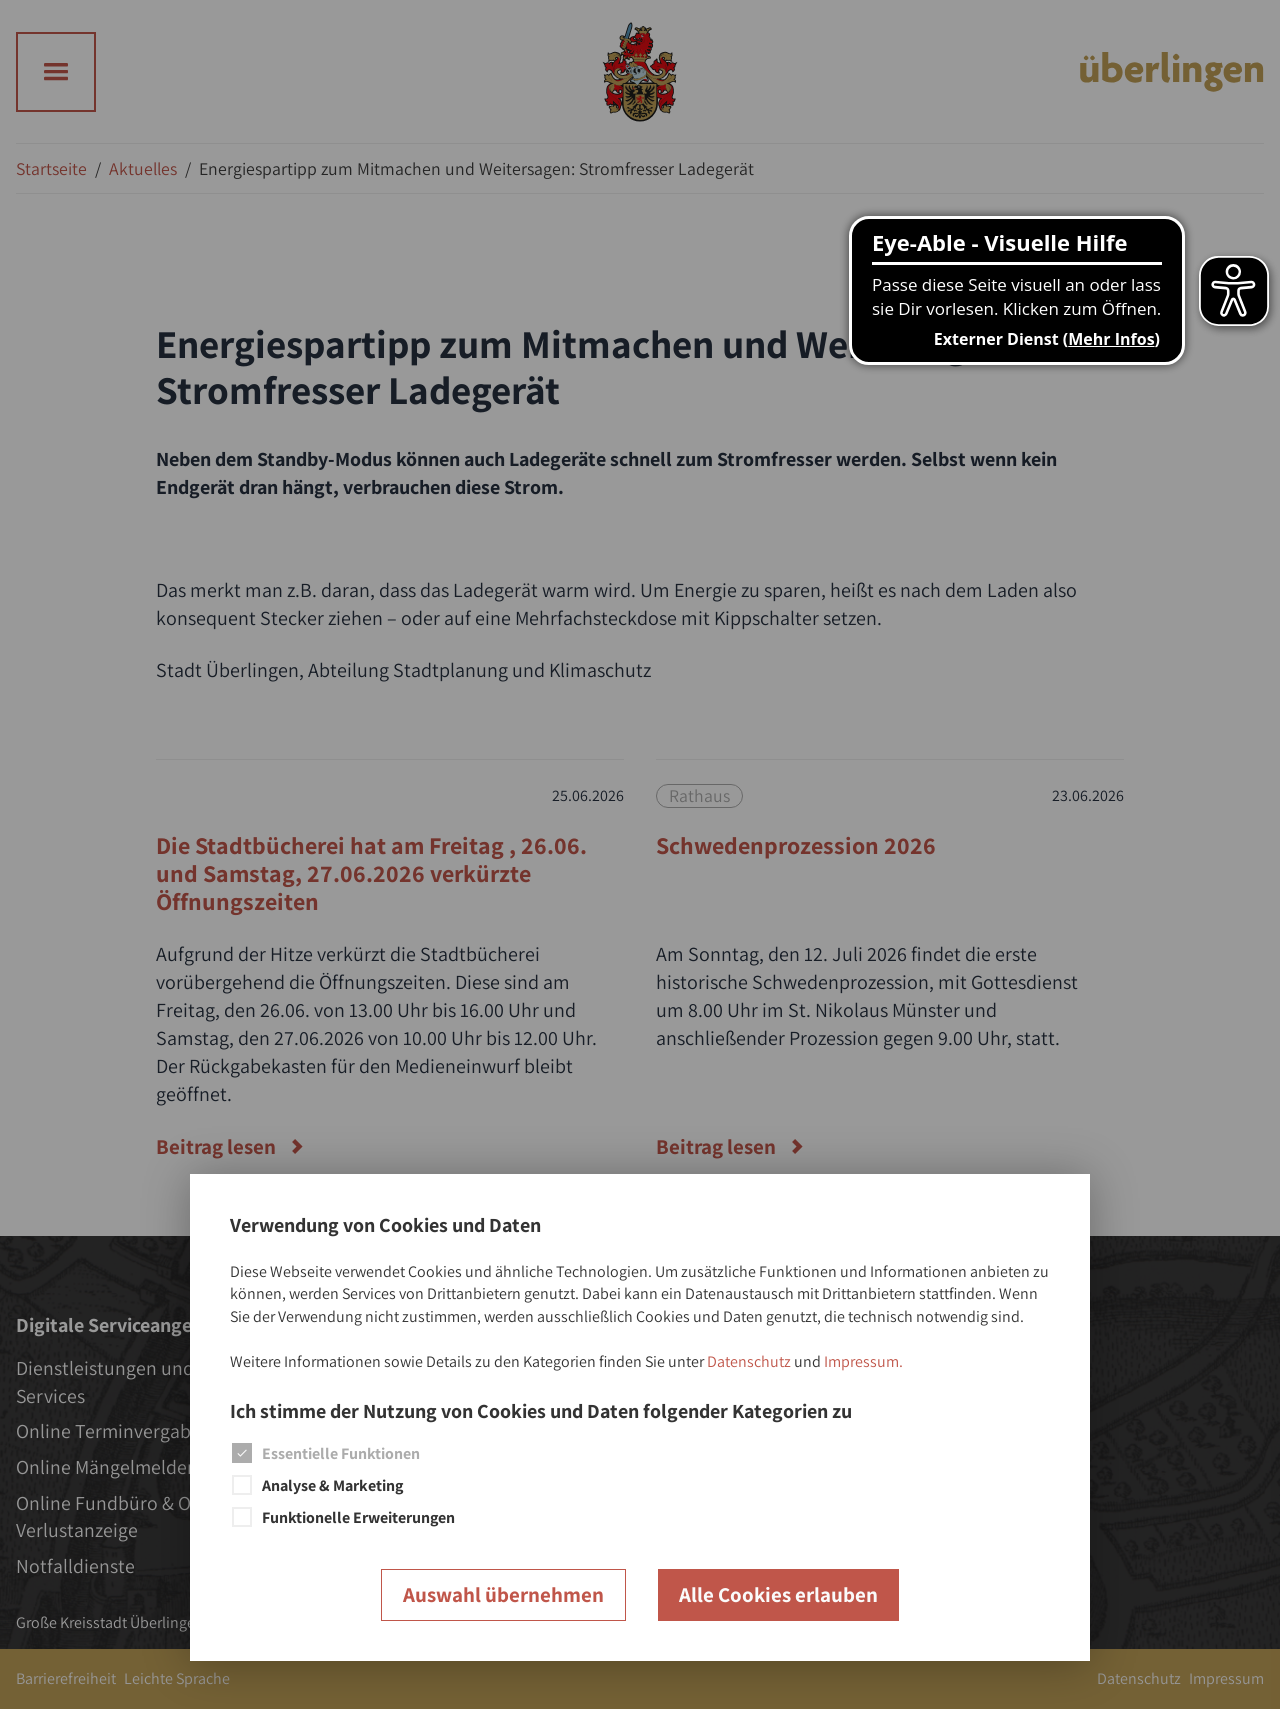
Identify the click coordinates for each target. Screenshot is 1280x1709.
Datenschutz (749, 1361)
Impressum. (863, 1361)
